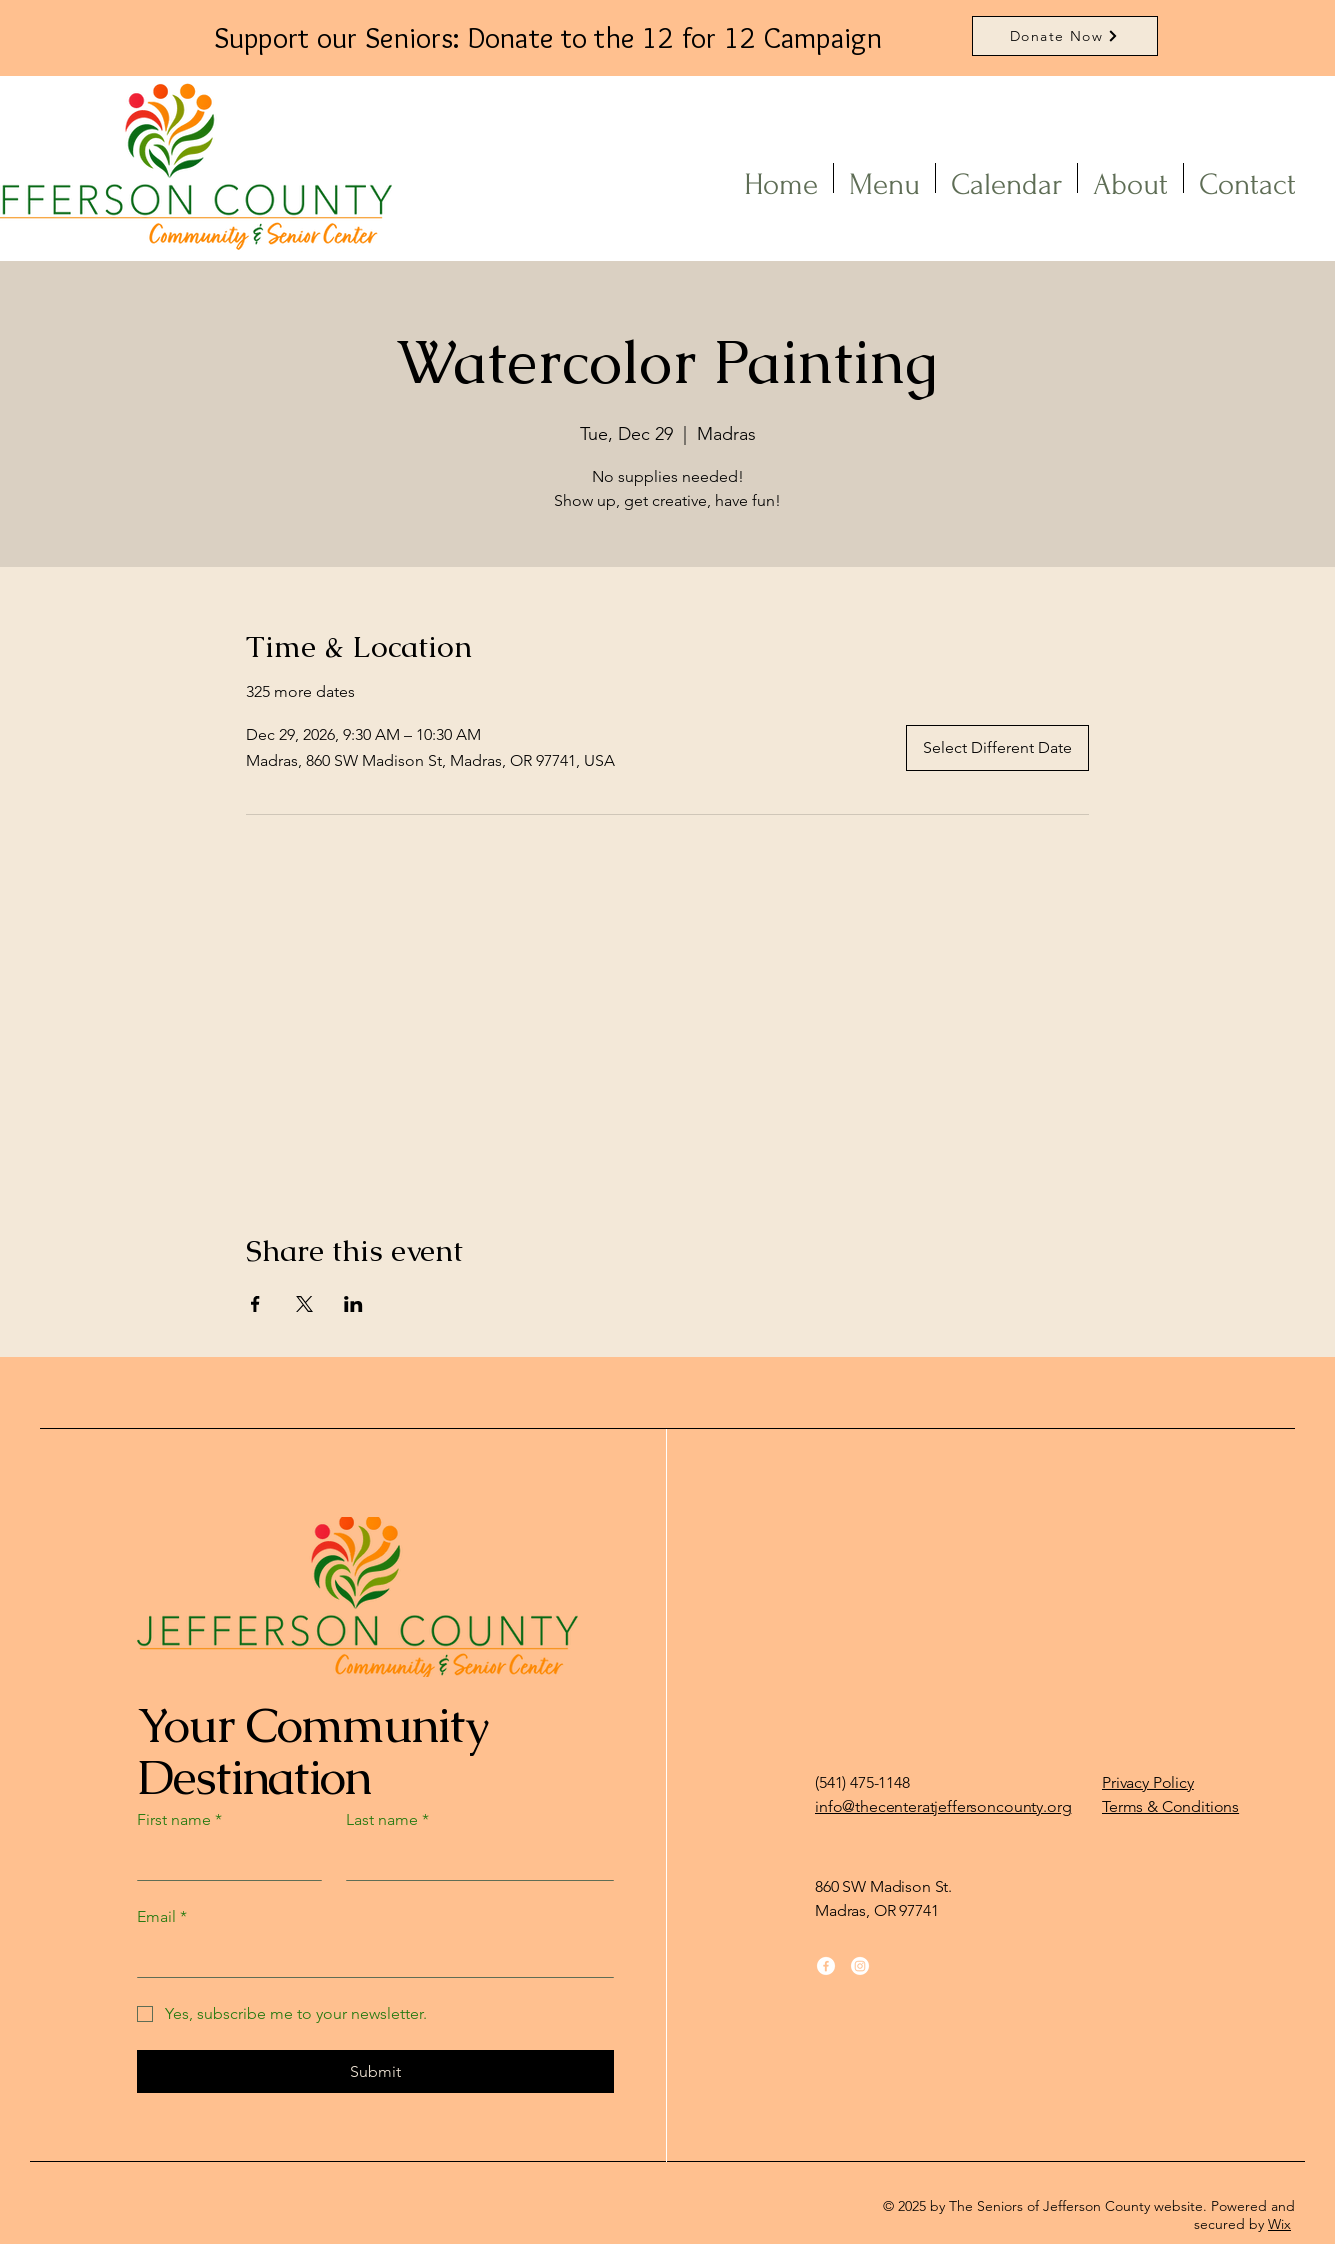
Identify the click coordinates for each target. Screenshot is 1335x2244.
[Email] (369, 1957)
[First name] (223, 1860)
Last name (387, 1820)
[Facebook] (826, 1966)
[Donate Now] (1065, 36)
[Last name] (474, 1860)
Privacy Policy (1148, 1782)
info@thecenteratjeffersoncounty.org (943, 1806)
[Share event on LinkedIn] (353, 1304)
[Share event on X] (304, 1304)
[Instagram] (860, 1966)
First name (179, 1820)
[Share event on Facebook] (255, 1304)
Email (162, 1917)
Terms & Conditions (1170, 1806)
